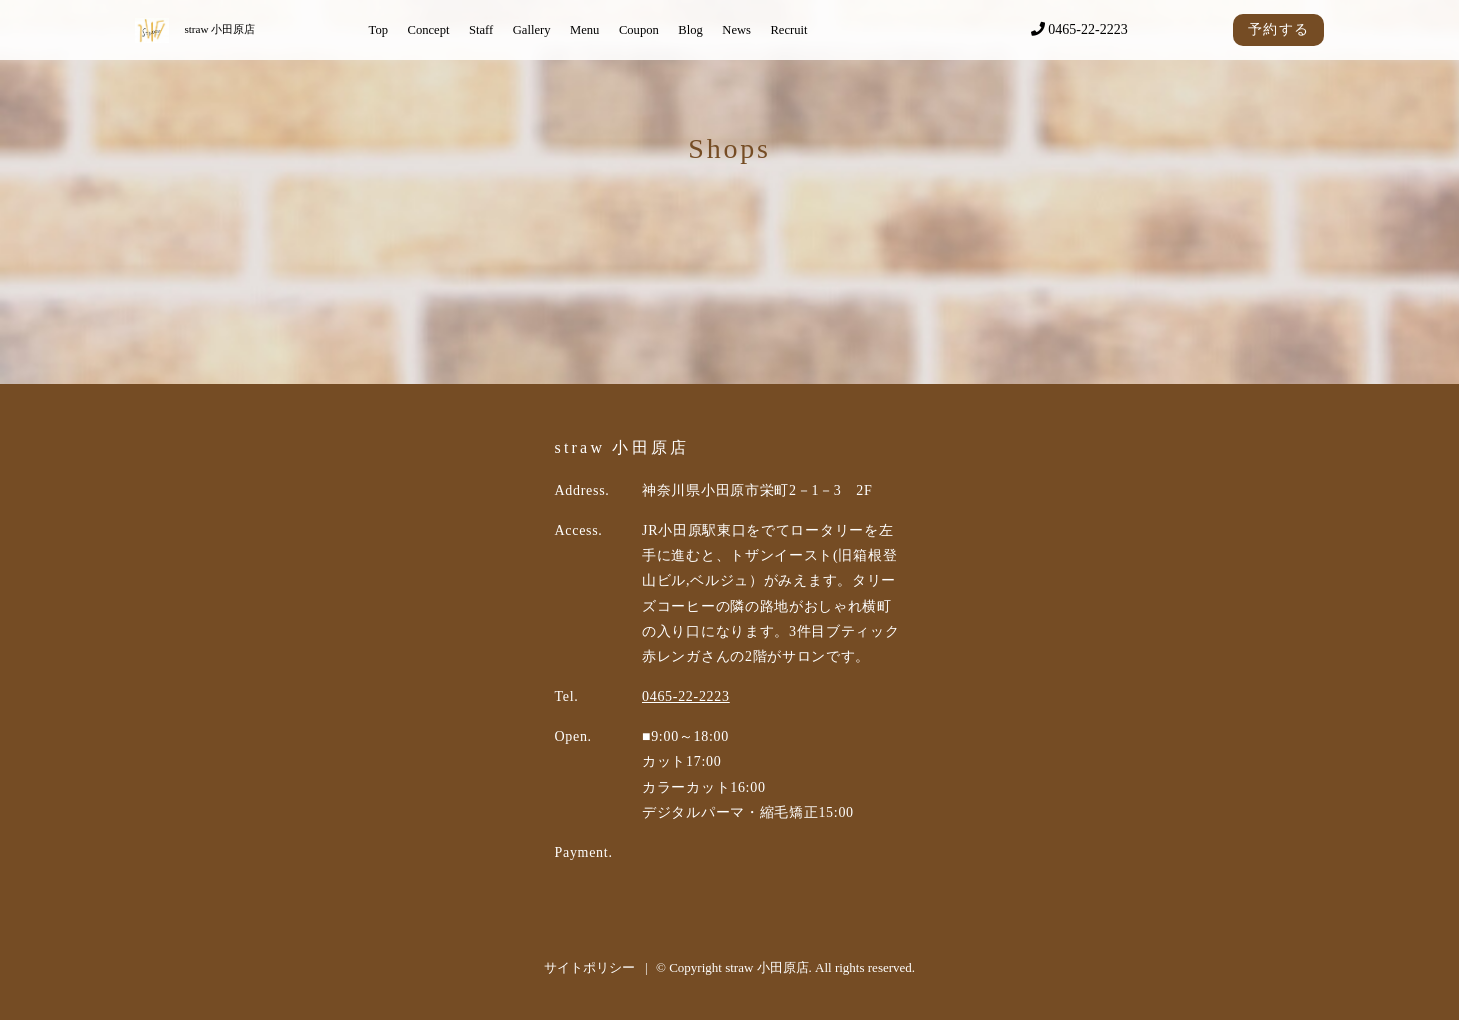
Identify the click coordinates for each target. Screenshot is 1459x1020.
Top (378, 30)
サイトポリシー (589, 967)
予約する (1279, 29)
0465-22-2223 (1079, 29)
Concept (428, 30)
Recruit (788, 30)
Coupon (639, 30)
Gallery (532, 30)
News (736, 30)
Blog (690, 30)
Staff (481, 30)
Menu (584, 30)
